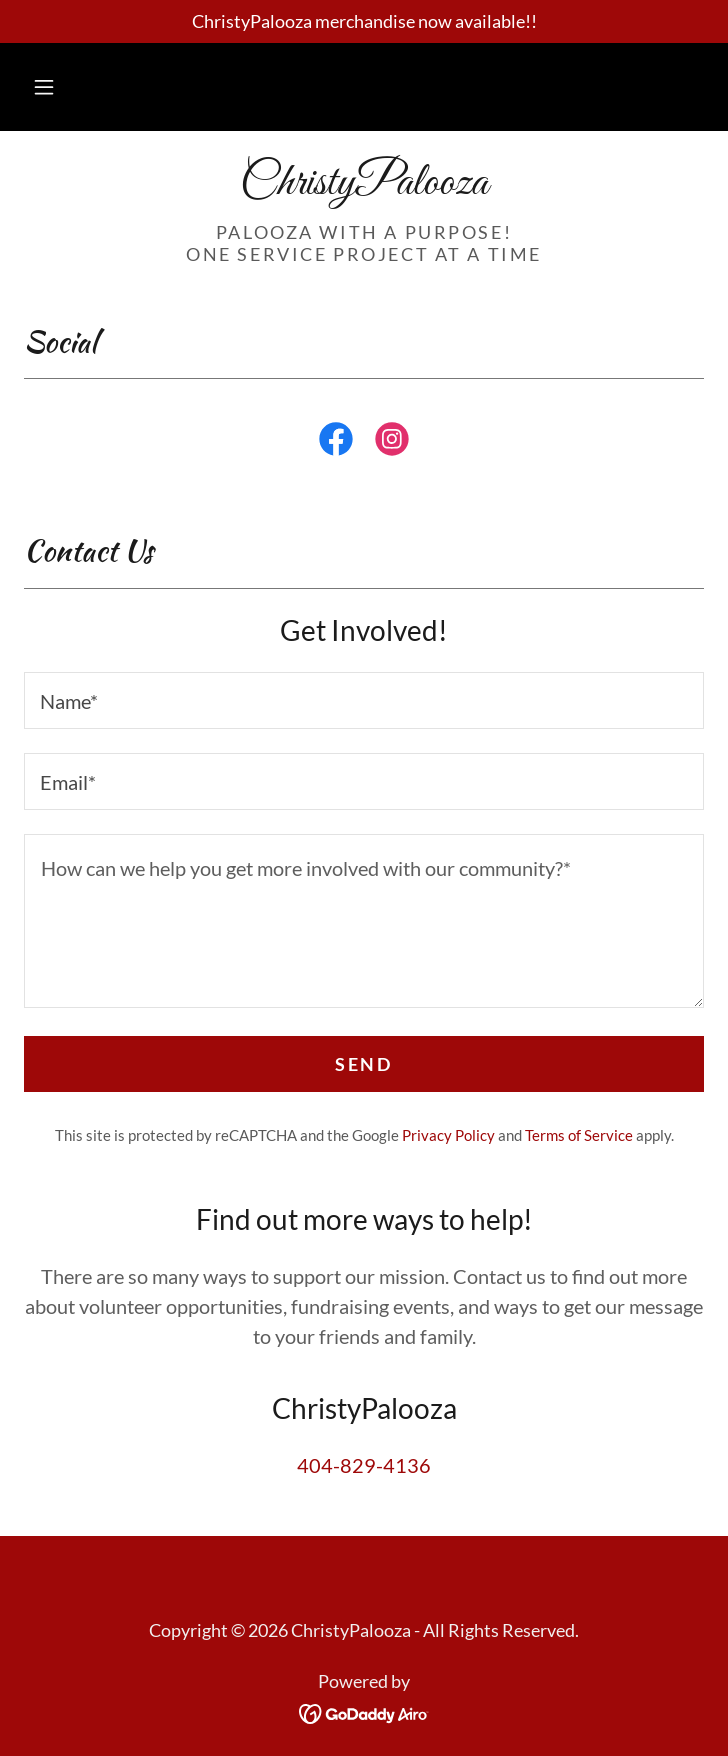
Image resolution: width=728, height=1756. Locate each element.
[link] (364, 184)
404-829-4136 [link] (364, 1465)
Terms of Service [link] (579, 1135)
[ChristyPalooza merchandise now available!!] (364, 21)
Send (363, 1064)
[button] (44, 87)
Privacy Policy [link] (448, 1135)
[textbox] (364, 700)
